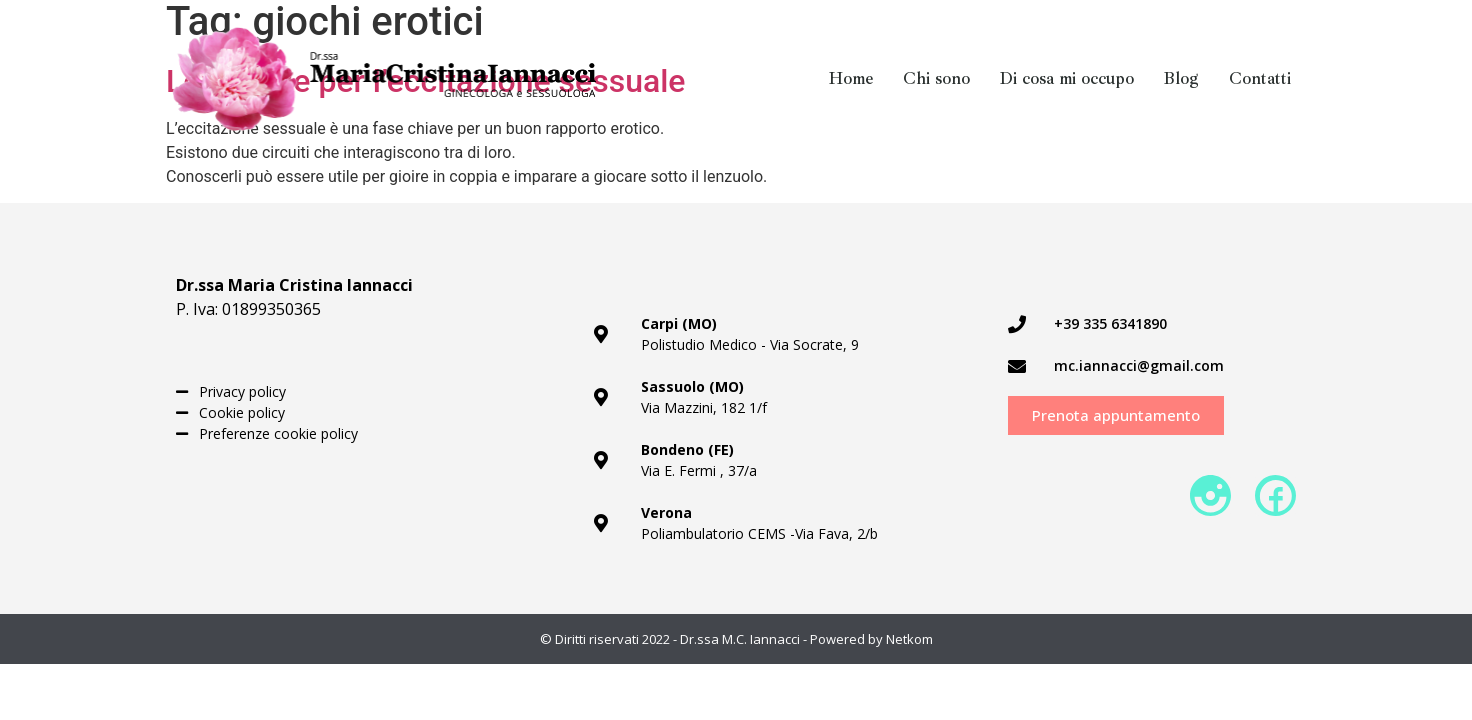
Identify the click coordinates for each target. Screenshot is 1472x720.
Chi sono (936, 79)
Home (851, 79)
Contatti (1260, 79)
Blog (1181, 79)
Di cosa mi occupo (1067, 79)
